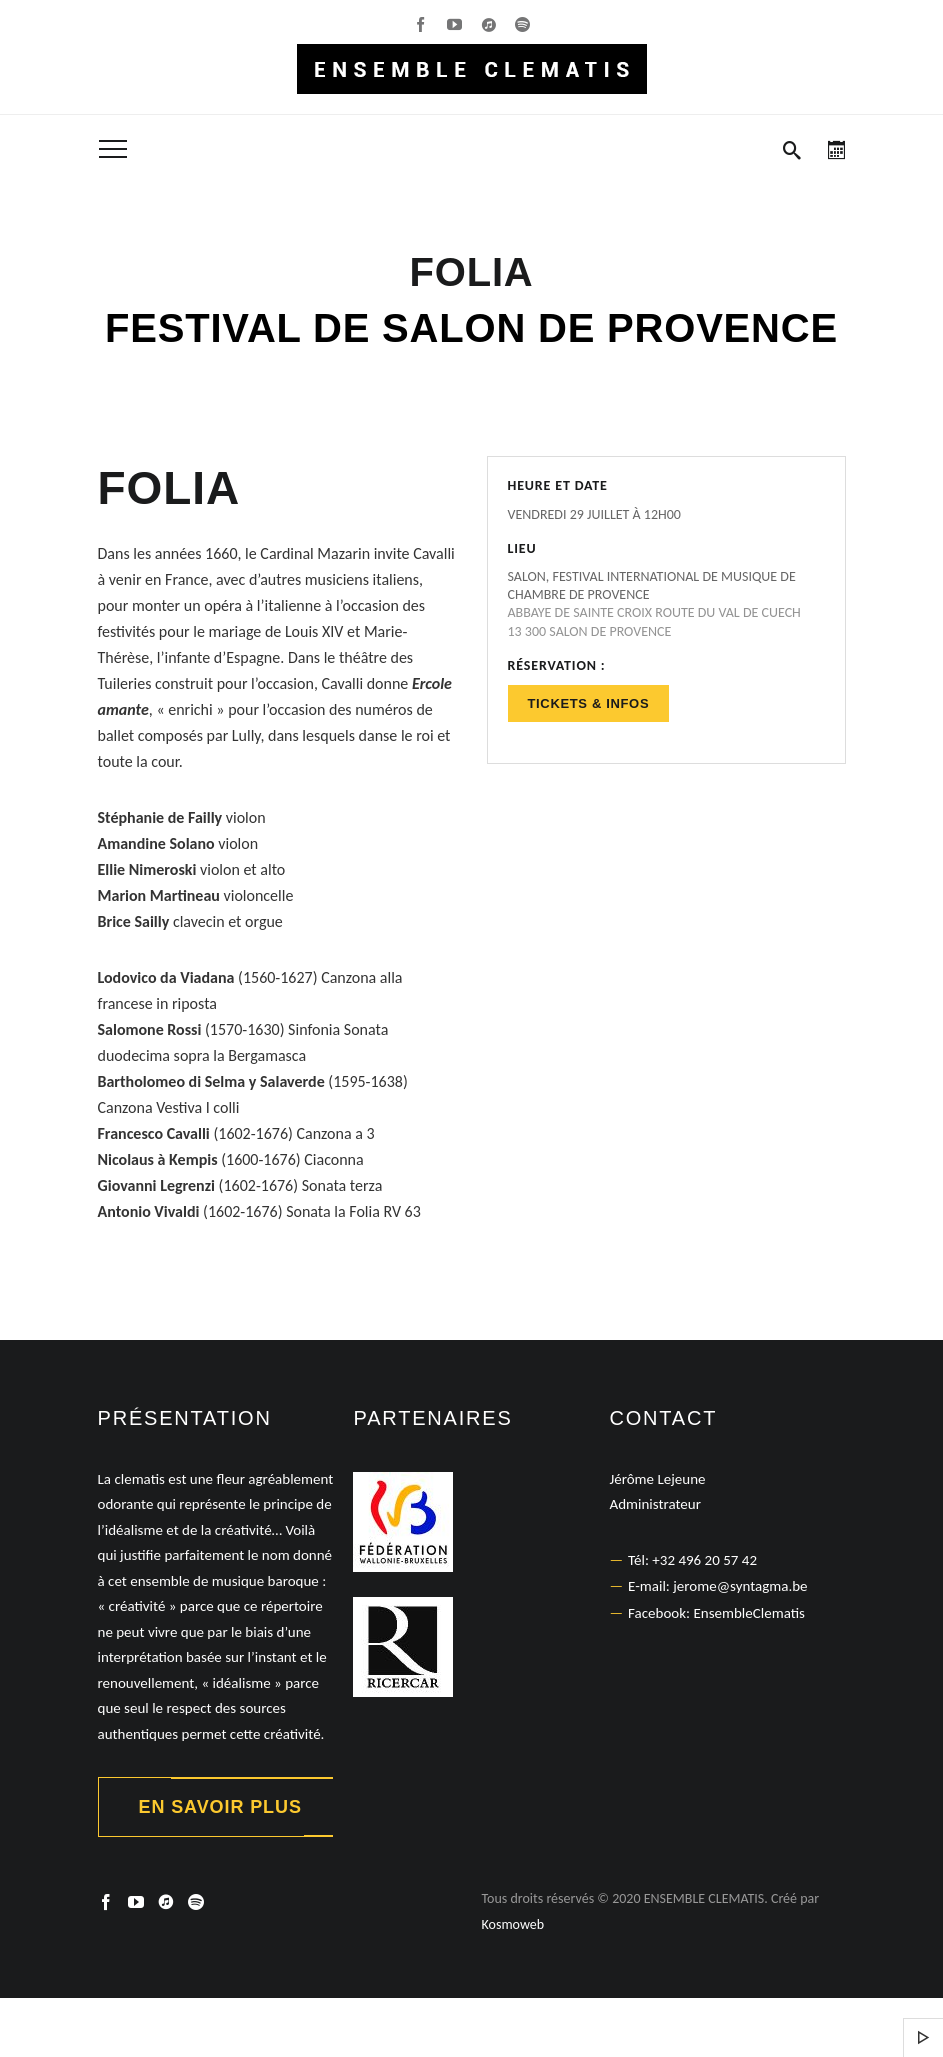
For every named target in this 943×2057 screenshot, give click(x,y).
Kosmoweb (513, 1924)
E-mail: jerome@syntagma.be (718, 1586)
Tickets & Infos (589, 703)
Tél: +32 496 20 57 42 (692, 1560)
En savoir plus (220, 1807)
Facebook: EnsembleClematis (716, 1613)
